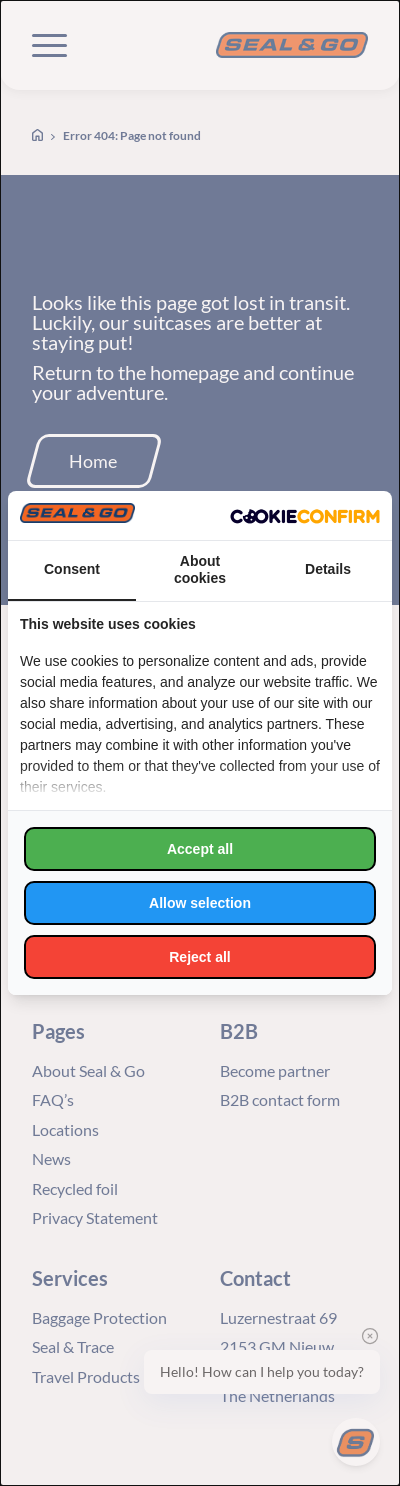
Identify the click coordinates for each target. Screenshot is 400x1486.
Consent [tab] (72, 569)
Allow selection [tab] (200, 903)
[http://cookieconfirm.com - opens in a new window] (305, 516)
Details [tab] (328, 569)
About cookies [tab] (200, 569)
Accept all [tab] (200, 849)
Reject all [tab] (199, 957)
